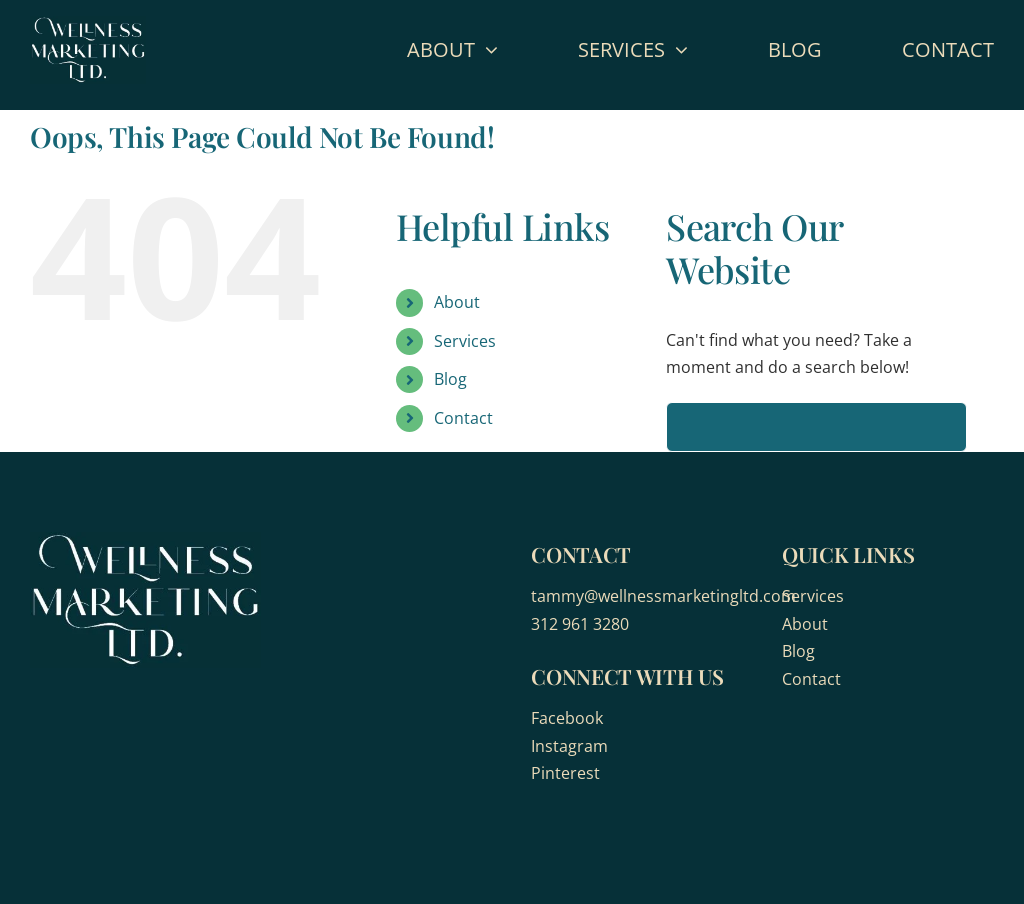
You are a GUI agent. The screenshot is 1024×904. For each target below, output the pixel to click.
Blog (450, 379)
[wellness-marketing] (88, 24)
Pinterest (565, 773)
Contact (463, 418)
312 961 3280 (580, 624)
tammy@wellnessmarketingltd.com (663, 596)
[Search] (691, 427)
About (457, 302)
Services (465, 341)
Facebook (567, 718)
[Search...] (816, 427)
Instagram (569, 746)
